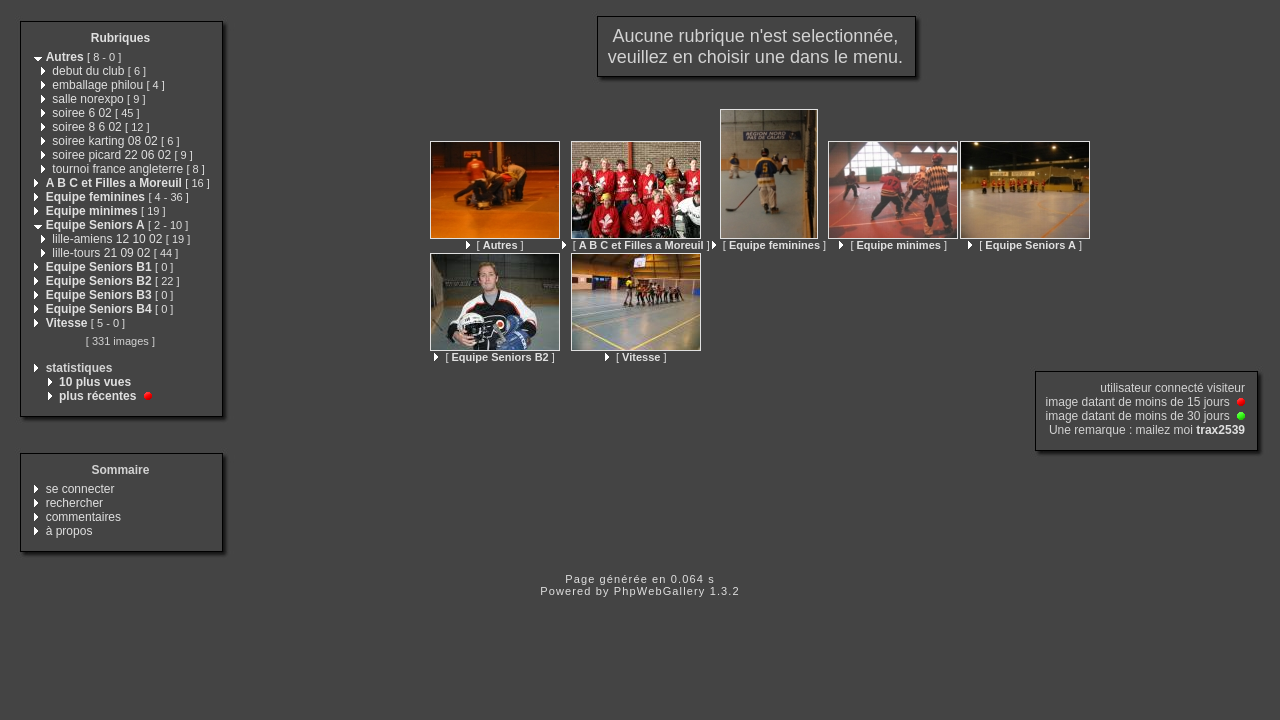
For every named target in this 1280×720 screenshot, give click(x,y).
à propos (69, 531)
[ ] (495, 245)
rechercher (74, 503)
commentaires (83, 517)
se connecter (80, 489)
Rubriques (120, 38)
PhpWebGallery (660, 591)
